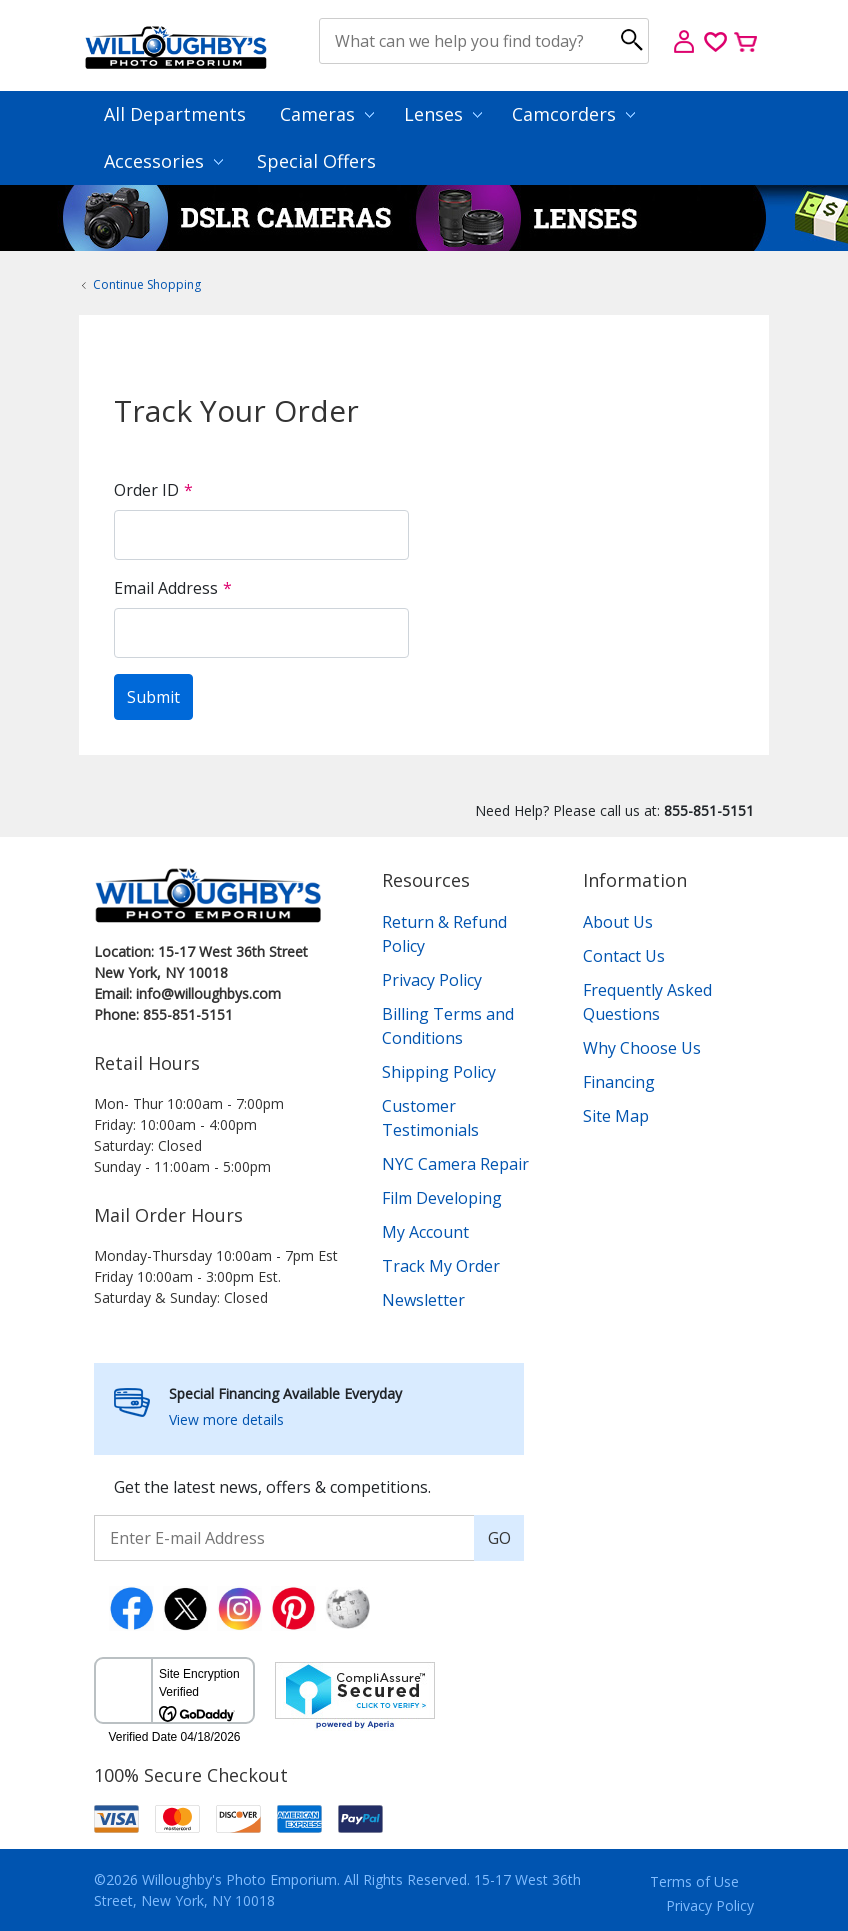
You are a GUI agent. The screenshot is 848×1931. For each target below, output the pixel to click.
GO (499, 1538)
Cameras (327, 114)
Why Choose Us (642, 1048)
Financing (619, 1082)
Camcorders (573, 114)
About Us (618, 922)
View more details (226, 1419)
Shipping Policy (439, 1072)
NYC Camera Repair (455, 1164)
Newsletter (423, 1300)
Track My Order (441, 1266)
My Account (425, 1232)
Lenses (443, 114)
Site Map (616, 1116)
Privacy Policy (432, 980)
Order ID (146, 490)
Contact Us (624, 956)
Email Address (166, 588)
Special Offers (316, 161)
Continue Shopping (147, 284)
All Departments (175, 114)
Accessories (163, 161)
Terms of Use (694, 1881)
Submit (153, 697)
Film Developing (442, 1198)
